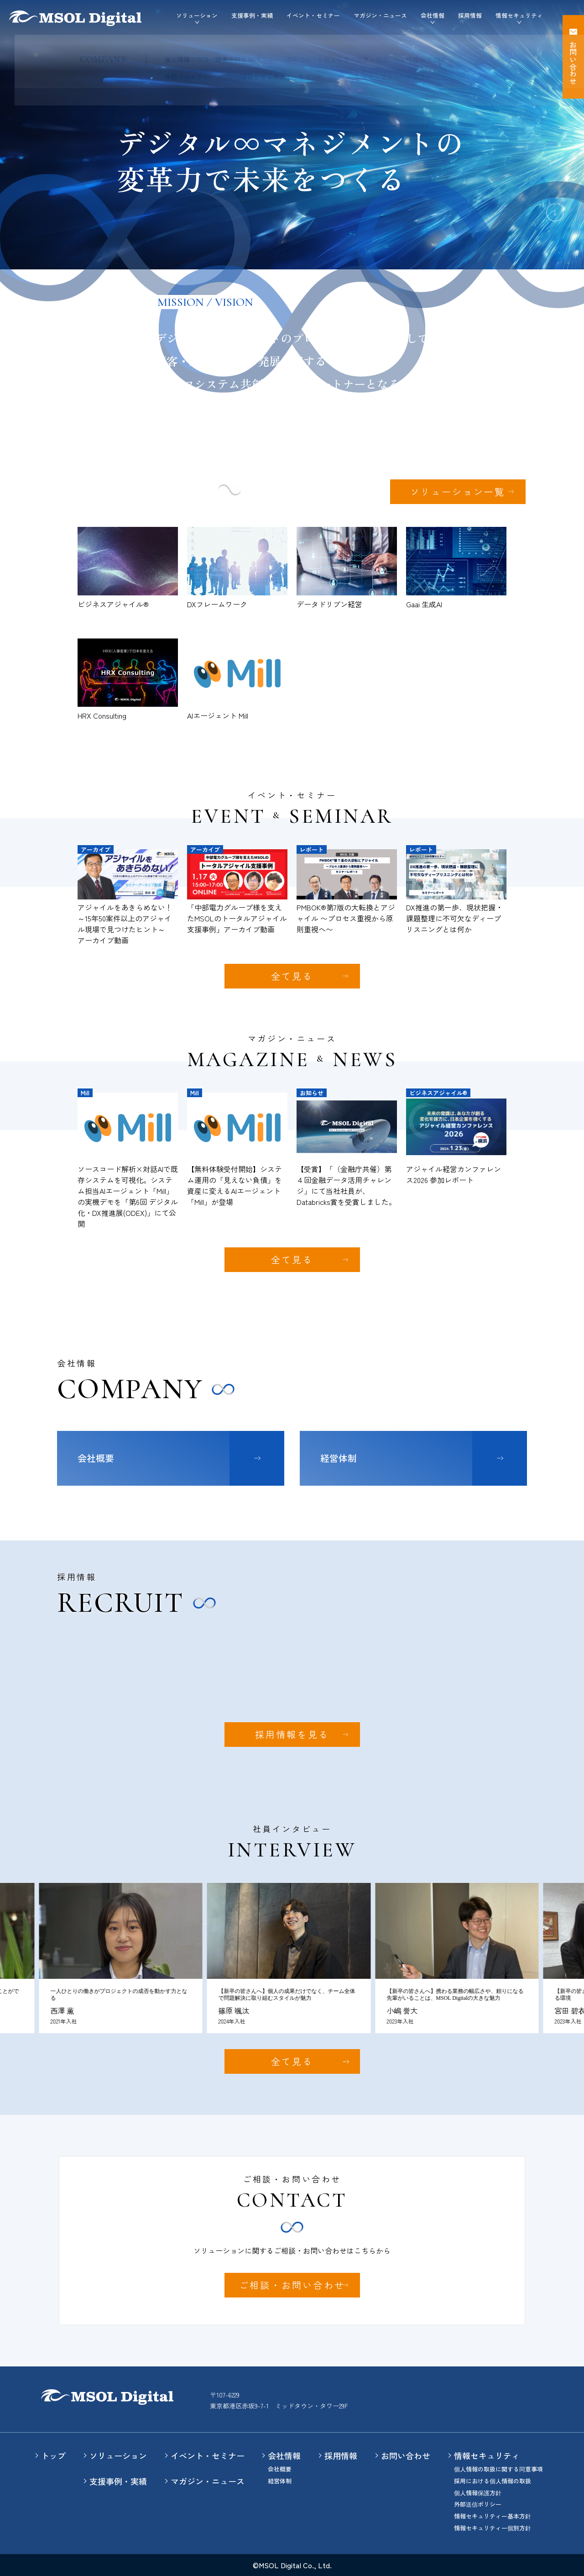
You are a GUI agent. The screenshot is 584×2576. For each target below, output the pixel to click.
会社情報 (284, 2455)
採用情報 (470, 15)
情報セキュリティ (487, 2455)
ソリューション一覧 (458, 491)
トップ (53, 2455)
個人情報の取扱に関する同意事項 (498, 2469)
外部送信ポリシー (477, 2504)
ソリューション (118, 2455)
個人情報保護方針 (477, 2492)
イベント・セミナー (313, 15)
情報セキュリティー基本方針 (492, 2516)
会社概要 (96, 1458)
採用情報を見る (292, 1734)
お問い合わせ (405, 2455)
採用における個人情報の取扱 (492, 2480)
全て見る (292, 976)
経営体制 (338, 1458)
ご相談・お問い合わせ (292, 2285)
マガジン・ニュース (380, 15)
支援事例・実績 (252, 15)
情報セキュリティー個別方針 (492, 2527)
